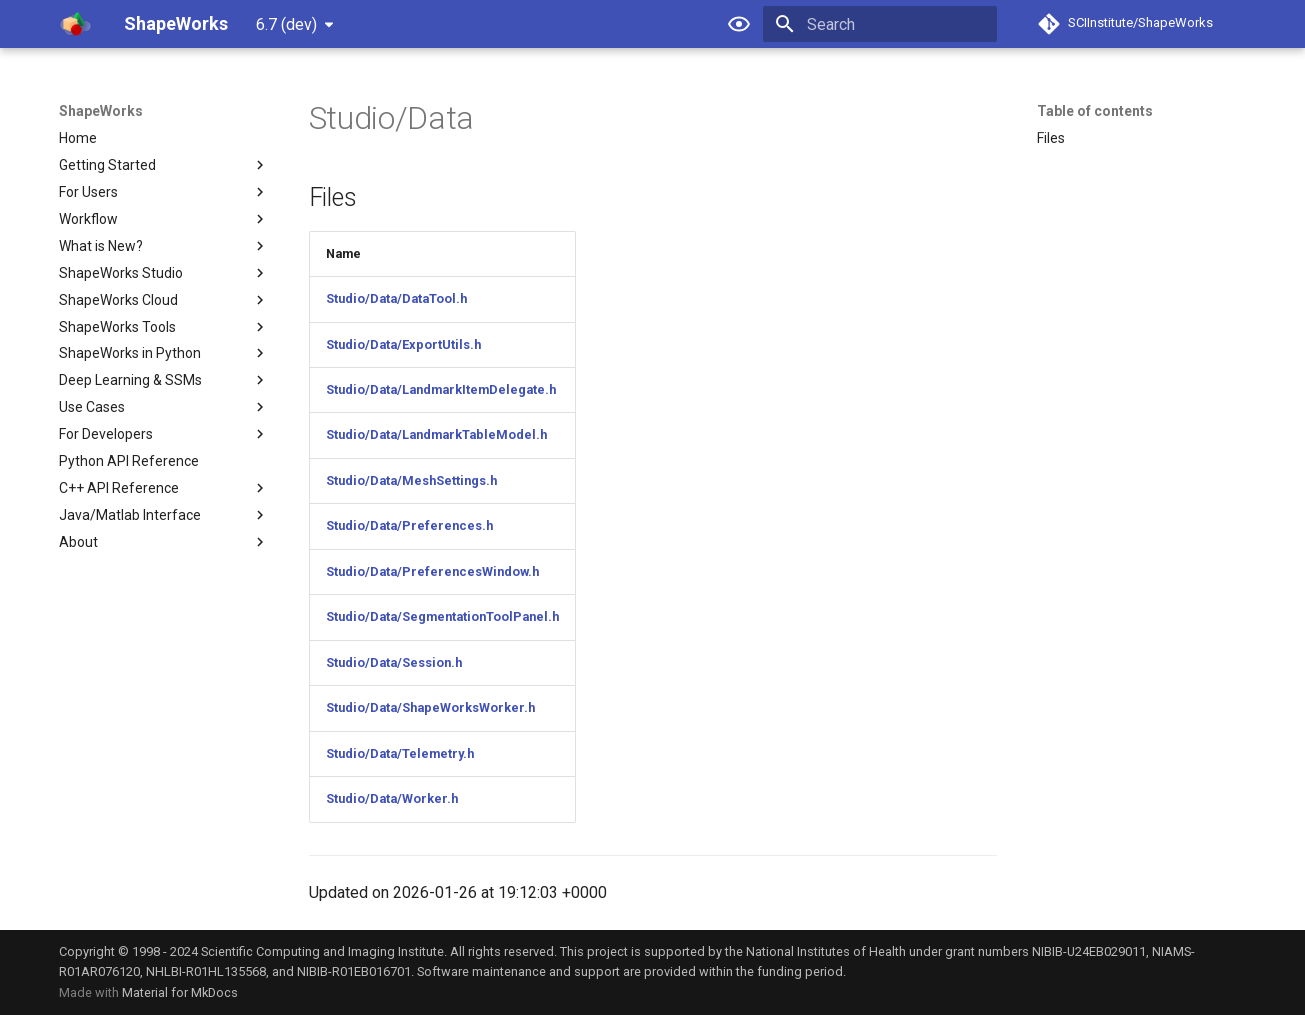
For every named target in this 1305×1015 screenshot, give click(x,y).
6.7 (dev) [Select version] (286, 24)
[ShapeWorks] (75, 24)
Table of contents (1095, 111)
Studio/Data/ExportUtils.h (403, 344)
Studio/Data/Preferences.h (409, 525)
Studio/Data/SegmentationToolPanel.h (442, 616)
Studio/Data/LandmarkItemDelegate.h (441, 389)
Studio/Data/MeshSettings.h (411, 480)
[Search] (880, 24)
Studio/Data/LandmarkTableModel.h (436, 434)
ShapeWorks (101, 111)
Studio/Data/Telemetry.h (400, 753)
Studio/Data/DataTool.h (396, 298)
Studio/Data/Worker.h (392, 798)
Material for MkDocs (180, 992)
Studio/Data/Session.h (394, 662)
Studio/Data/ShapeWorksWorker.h (430, 707)
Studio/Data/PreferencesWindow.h (432, 571)
